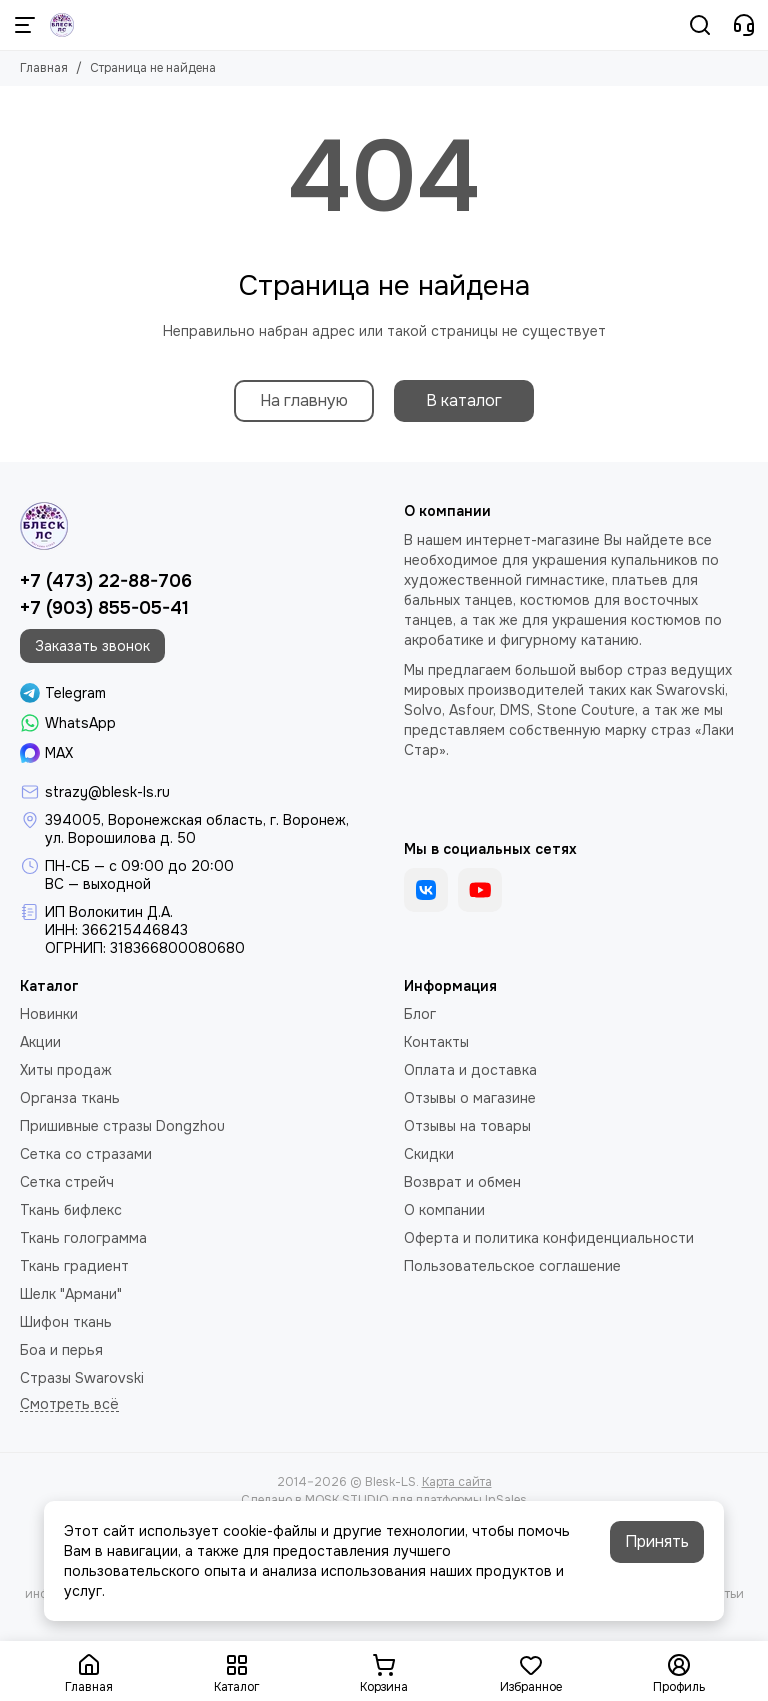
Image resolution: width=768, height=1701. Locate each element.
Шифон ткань (66, 1322)
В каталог (464, 400)
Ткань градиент (74, 1266)
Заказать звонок (92, 646)
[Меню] (25, 25)
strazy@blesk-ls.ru (107, 792)
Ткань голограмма (83, 1238)
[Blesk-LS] (62, 25)
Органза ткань (70, 1098)
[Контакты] (744, 25)
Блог (420, 1014)
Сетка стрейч (67, 1182)
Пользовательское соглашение (512, 1266)
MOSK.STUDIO (346, 1500)
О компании (444, 1210)
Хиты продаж (66, 1070)
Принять (657, 1541)
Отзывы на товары (467, 1126)
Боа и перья (61, 1350)
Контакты (436, 1042)
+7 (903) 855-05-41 (104, 608)
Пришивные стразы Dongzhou (122, 1126)
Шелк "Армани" (71, 1294)
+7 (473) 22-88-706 (106, 581)
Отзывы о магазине (470, 1098)
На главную (304, 400)
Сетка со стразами (86, 1154)
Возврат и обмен (462, 1182)
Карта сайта (457, 1482)
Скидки (429, 1154)
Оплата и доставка (470, 1070)
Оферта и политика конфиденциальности (549, 1238)
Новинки (49, 1014)
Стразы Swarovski (82, 1378)
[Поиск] (700, 25)
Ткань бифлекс (71, 1210)
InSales (506, 1500)
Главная (44, 68)
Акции (40, 1042)
